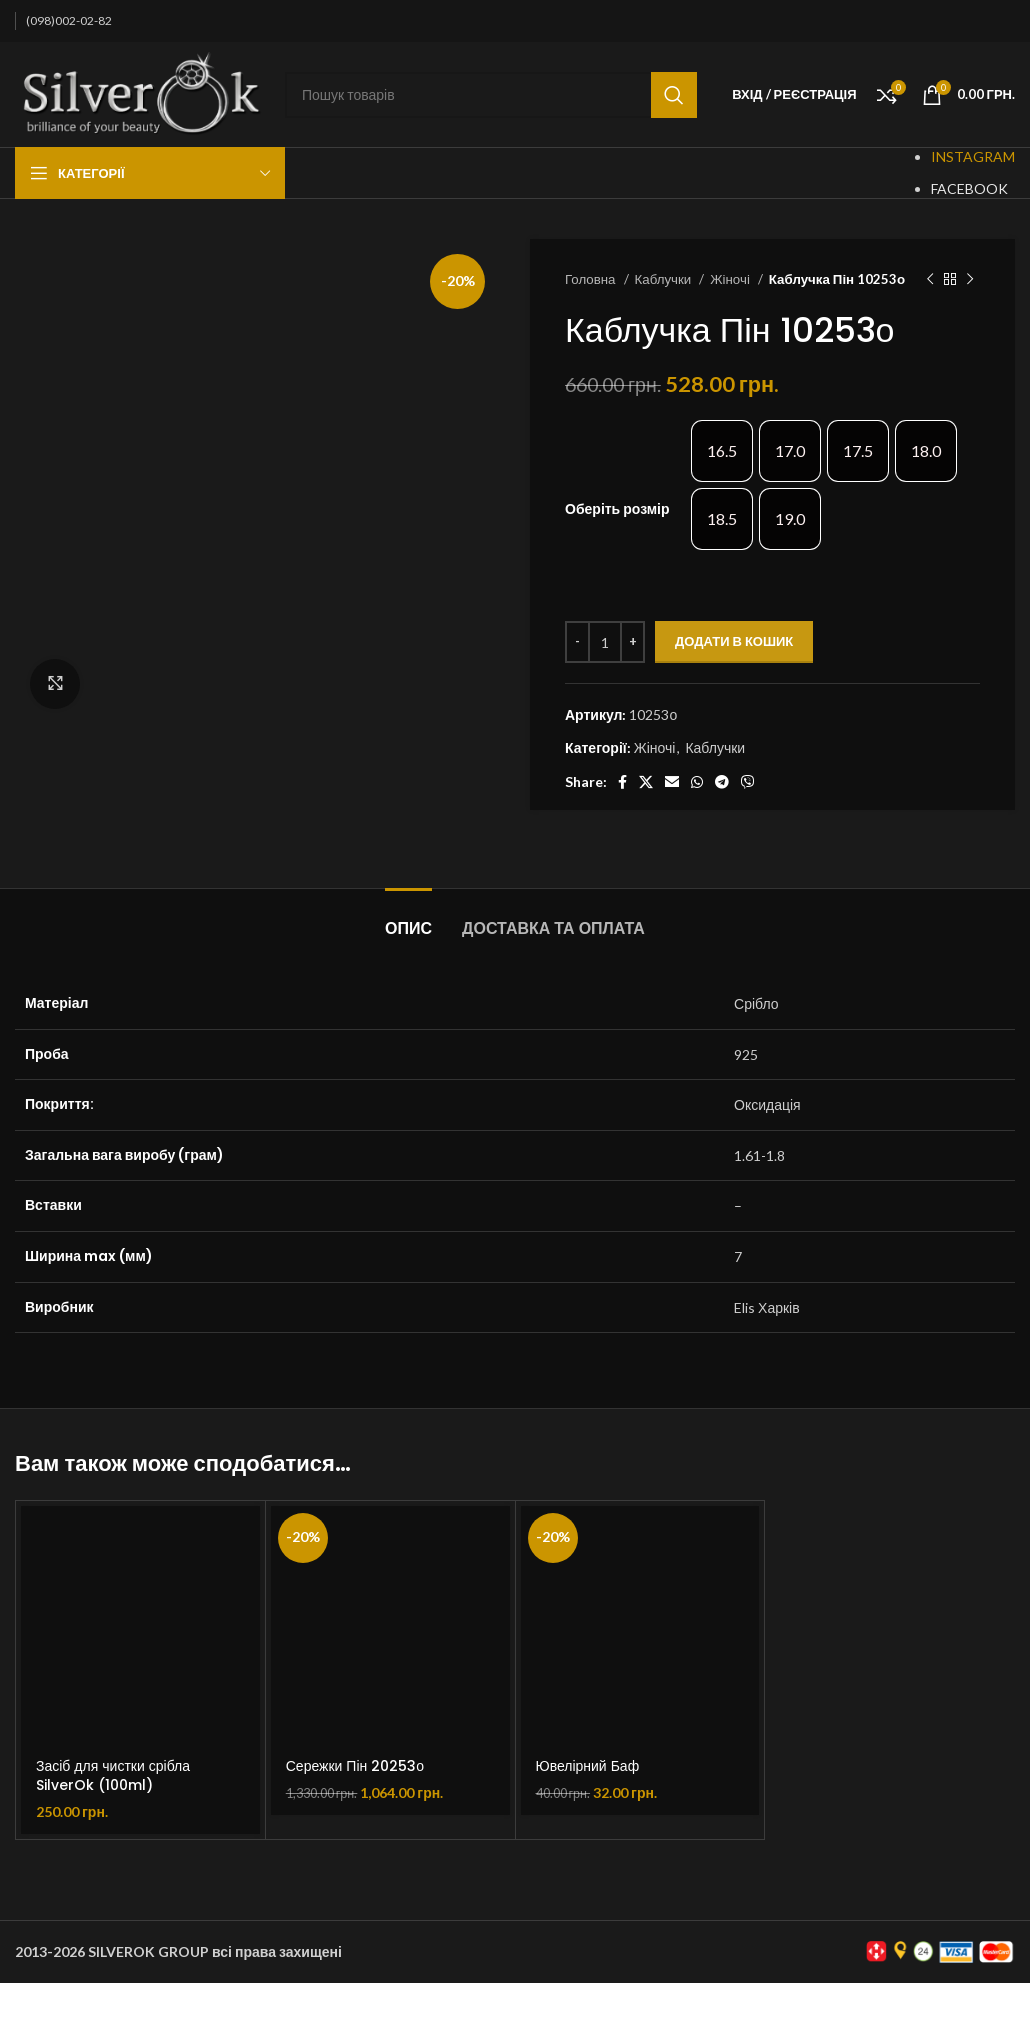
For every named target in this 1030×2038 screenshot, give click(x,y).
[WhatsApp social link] (697, 782)
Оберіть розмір (617, 508)
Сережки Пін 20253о (355, 1766)
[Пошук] (491, 95)
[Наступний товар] (970, 280)
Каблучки (665, 279)
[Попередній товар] (930, 280)
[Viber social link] (748, 782)
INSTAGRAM (973, 156)
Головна (592, 279)
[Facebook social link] (622, 782)
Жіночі (731, 279)
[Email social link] (672, 782)
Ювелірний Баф (588, 1766)
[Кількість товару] (605, 642)
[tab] (408, 918)
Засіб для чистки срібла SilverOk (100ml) (113, 1776)
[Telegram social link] (722, 782)
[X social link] (646, 782)
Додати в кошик (734, 641)
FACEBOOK (969, 188)
